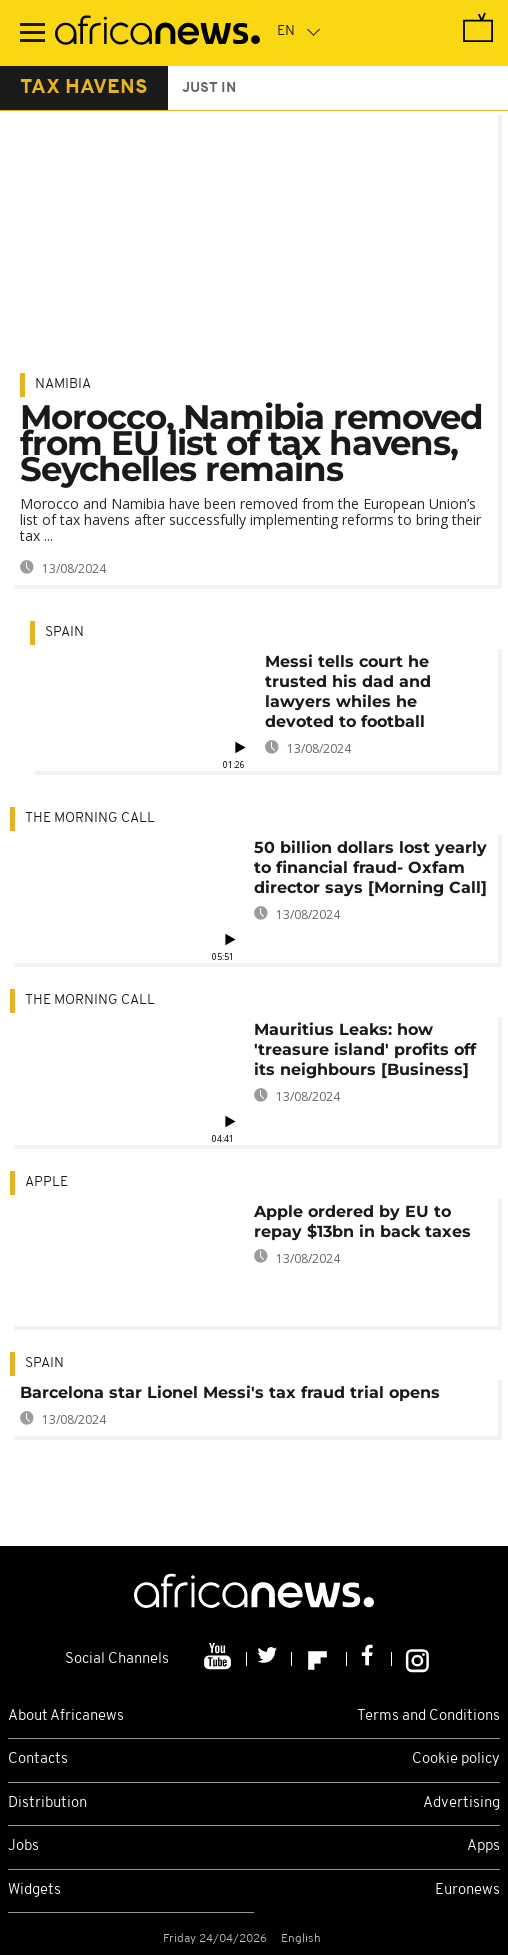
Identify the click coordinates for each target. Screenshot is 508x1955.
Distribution (47, 1803)
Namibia (63, 384)
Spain (64, 632)
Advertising (461, 1803)
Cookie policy (456, 1759)
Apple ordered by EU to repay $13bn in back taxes (362, 1221)
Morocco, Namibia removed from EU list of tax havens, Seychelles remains (251, 443)
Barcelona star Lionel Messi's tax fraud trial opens (230, 1392)
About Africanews (66, 1716)
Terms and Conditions (428, 1716)
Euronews (467, 1890)
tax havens (84, 88)
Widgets (34, 1890)
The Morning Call (90, 818)
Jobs (23, 1846)
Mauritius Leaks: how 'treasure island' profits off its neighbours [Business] (365, 1049)
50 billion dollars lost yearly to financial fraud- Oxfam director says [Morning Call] (370, 867)
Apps (483, 1846)
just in (209, 88)
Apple (46, 1182)
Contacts (38, 1759)
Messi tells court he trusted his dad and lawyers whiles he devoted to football (348, 691)
